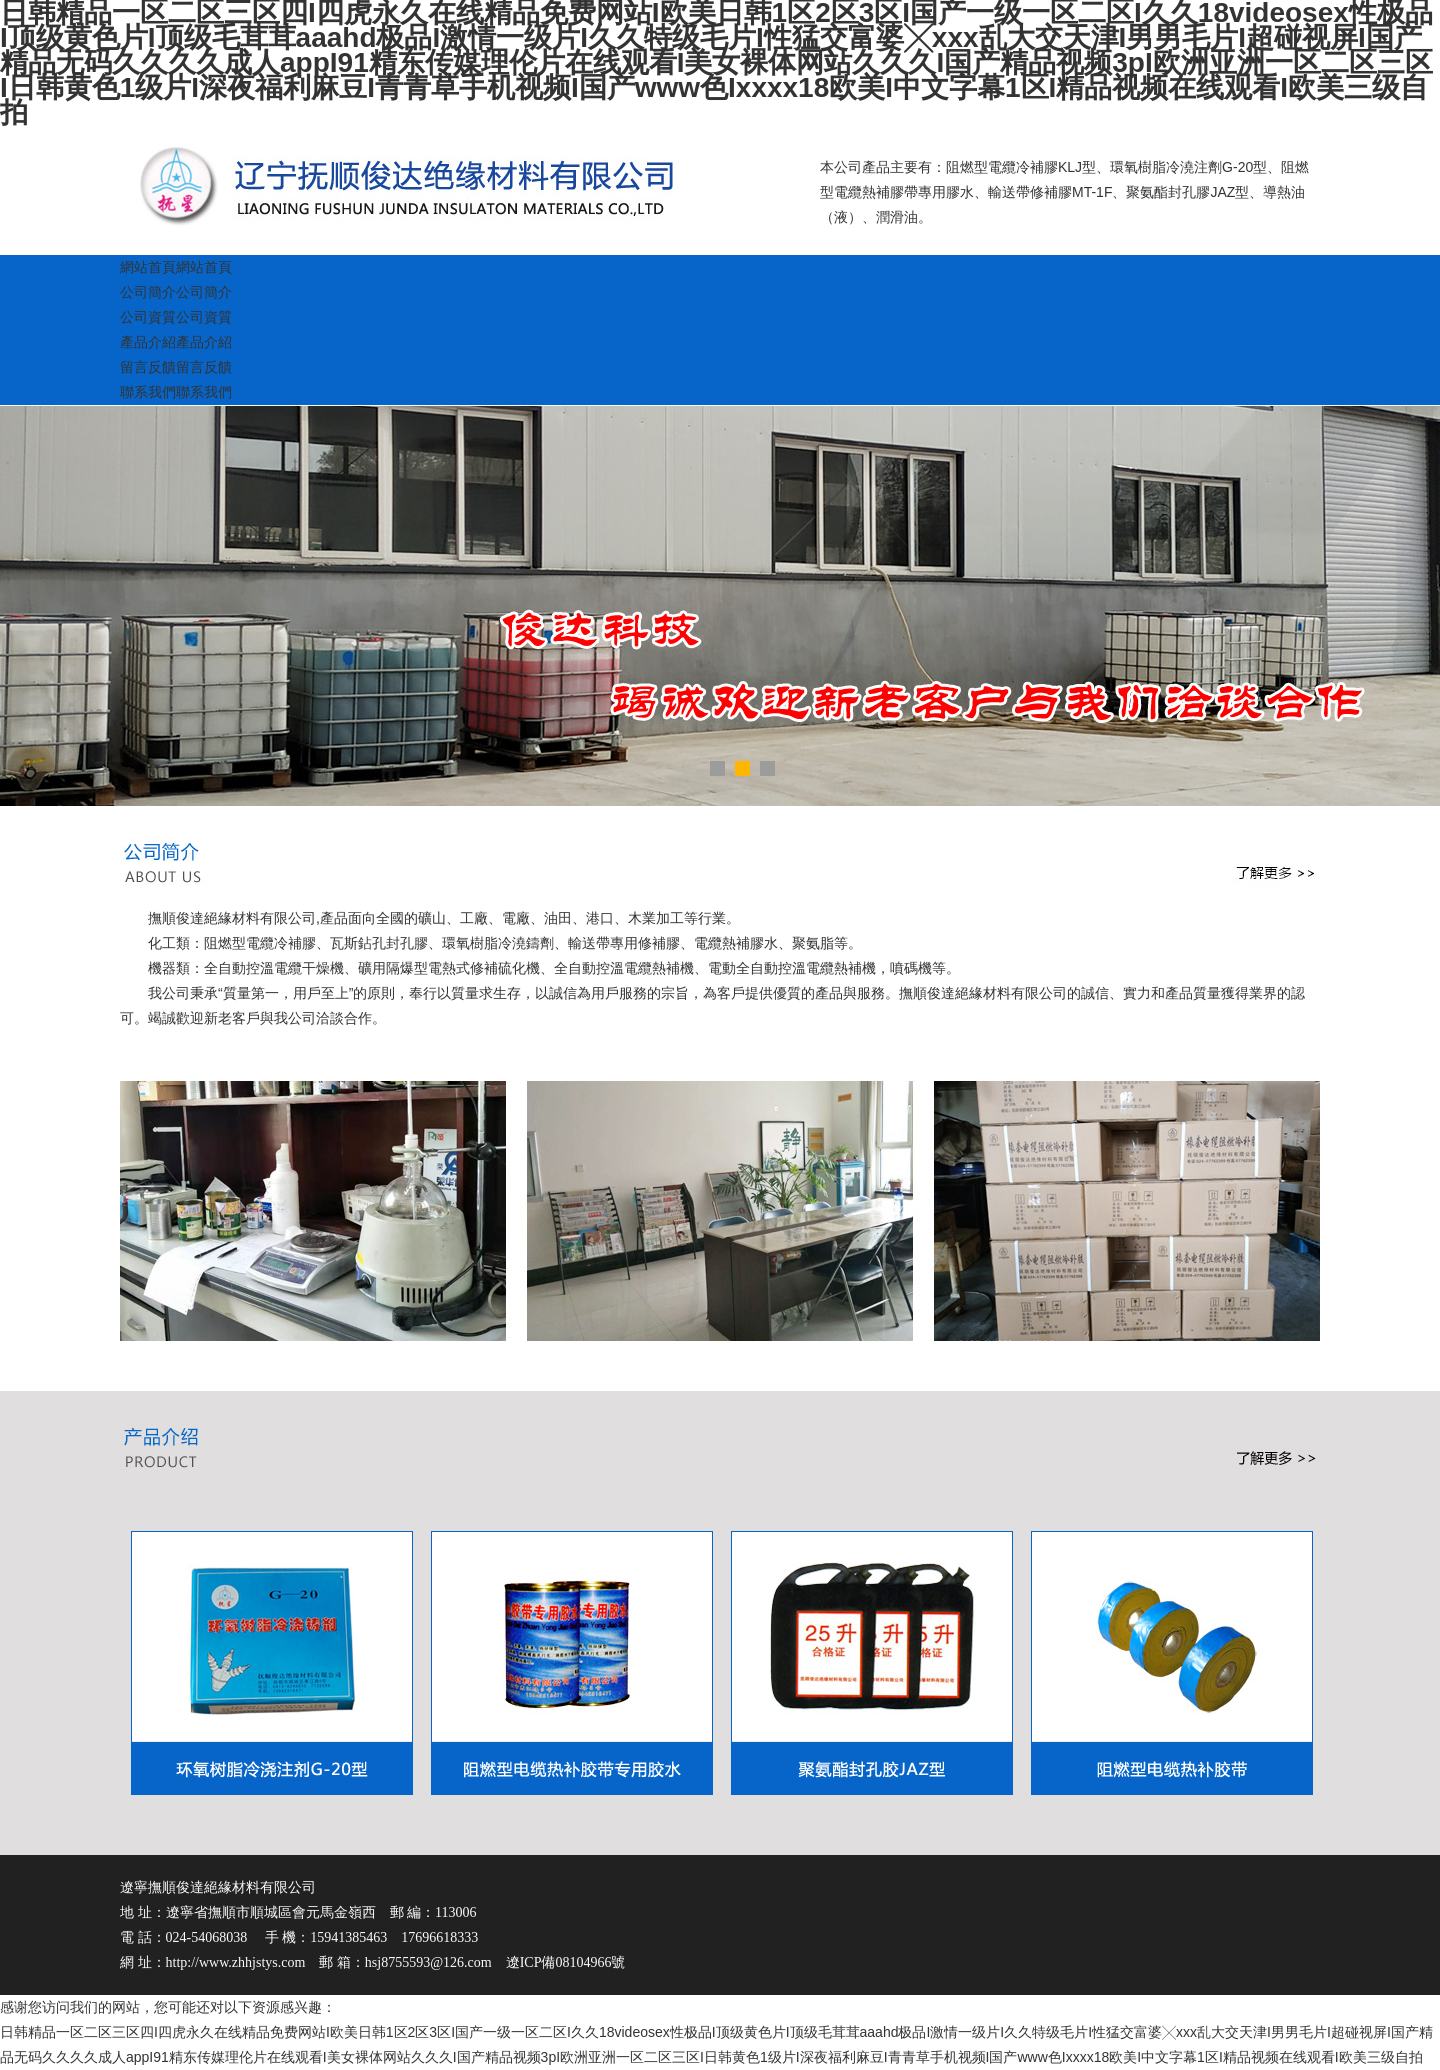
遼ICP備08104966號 (566, 1962)
